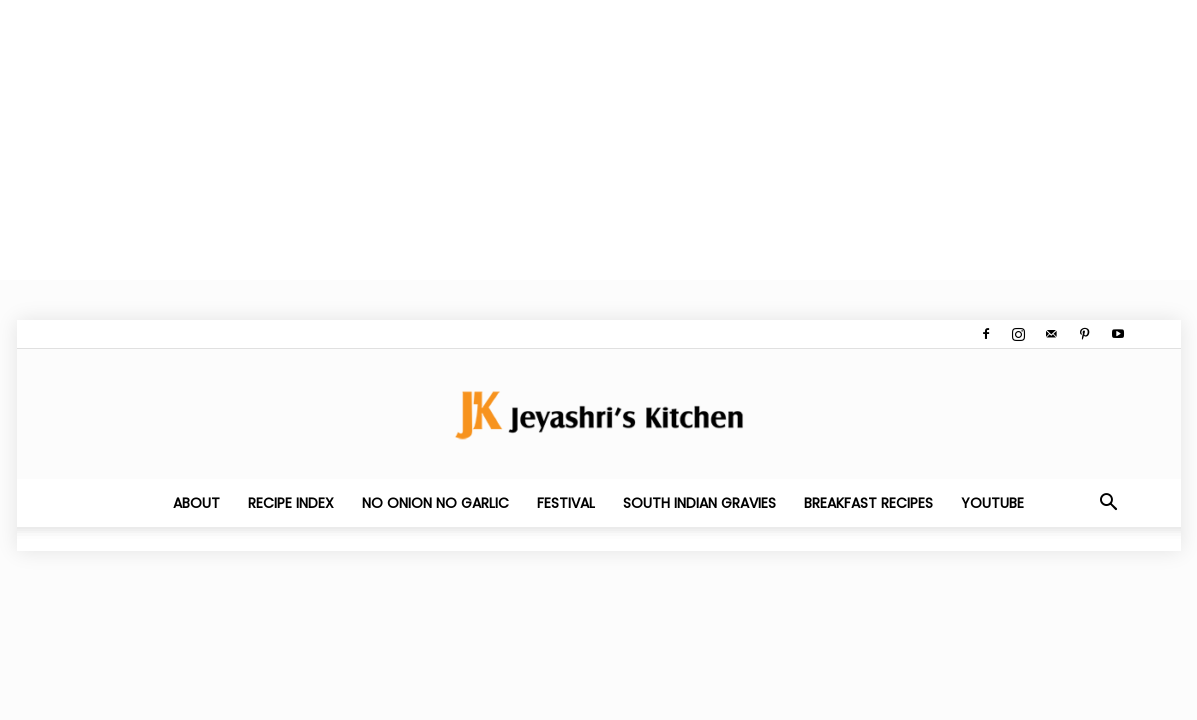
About (196, 503)
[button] (1109, 504)
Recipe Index (291, 503)
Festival (566, 503)
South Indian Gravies (699, 503)
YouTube (992, 503)
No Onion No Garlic (435, 503)
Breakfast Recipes (868, 503)
